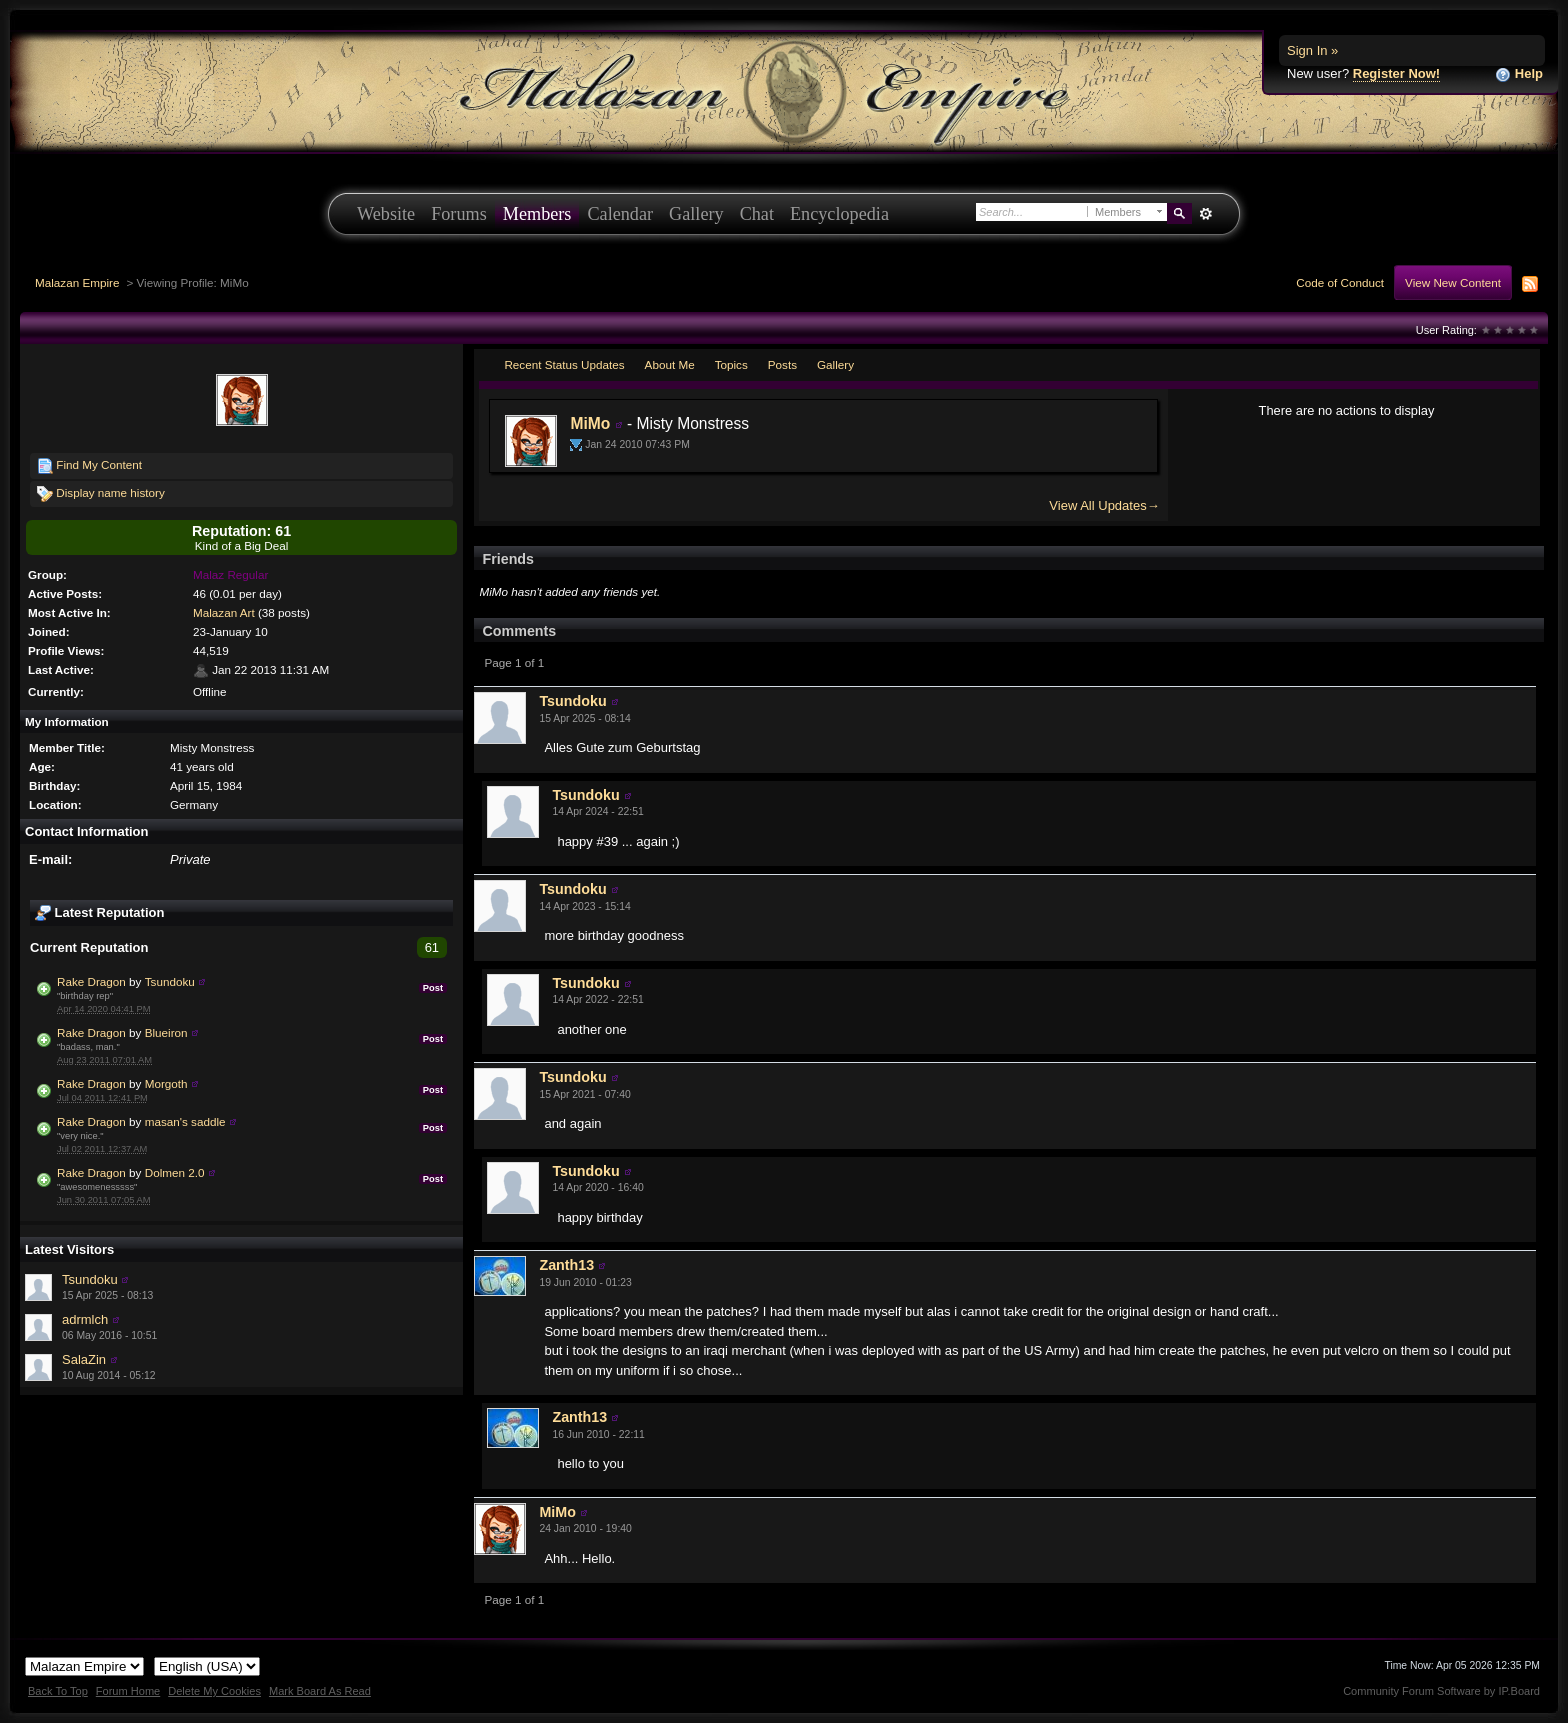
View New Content (1453, 282)
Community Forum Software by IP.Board (1441, 1691)
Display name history (101, 494)
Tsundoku (170, 981)
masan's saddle (185, 1121)
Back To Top (58, 1691)
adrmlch (85, 1319)
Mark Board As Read (320, 1691)
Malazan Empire (77, 282)
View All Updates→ (1104, 505)
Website (386, 214)
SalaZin (84, 1359)
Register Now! (1396, 73)
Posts (782, 364)
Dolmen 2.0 (175, 1172)
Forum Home (128, 1691)
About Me (670, 364)
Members (537, 214)
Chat (757, 214)
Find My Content (89, 466)
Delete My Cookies (214, 1691)
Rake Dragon (91, 981)
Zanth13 (566, 1265)
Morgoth (166, 1083)
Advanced (1205, 214)
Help (1519, 74)
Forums (459, 214)
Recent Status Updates (564, 364)
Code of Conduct (1340, 282)
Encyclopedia (839, 214)
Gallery (696, 214)
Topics (731, 364)
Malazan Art (224, 612)
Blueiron (166, 1032)
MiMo (590, 423)
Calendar (620, 214)
